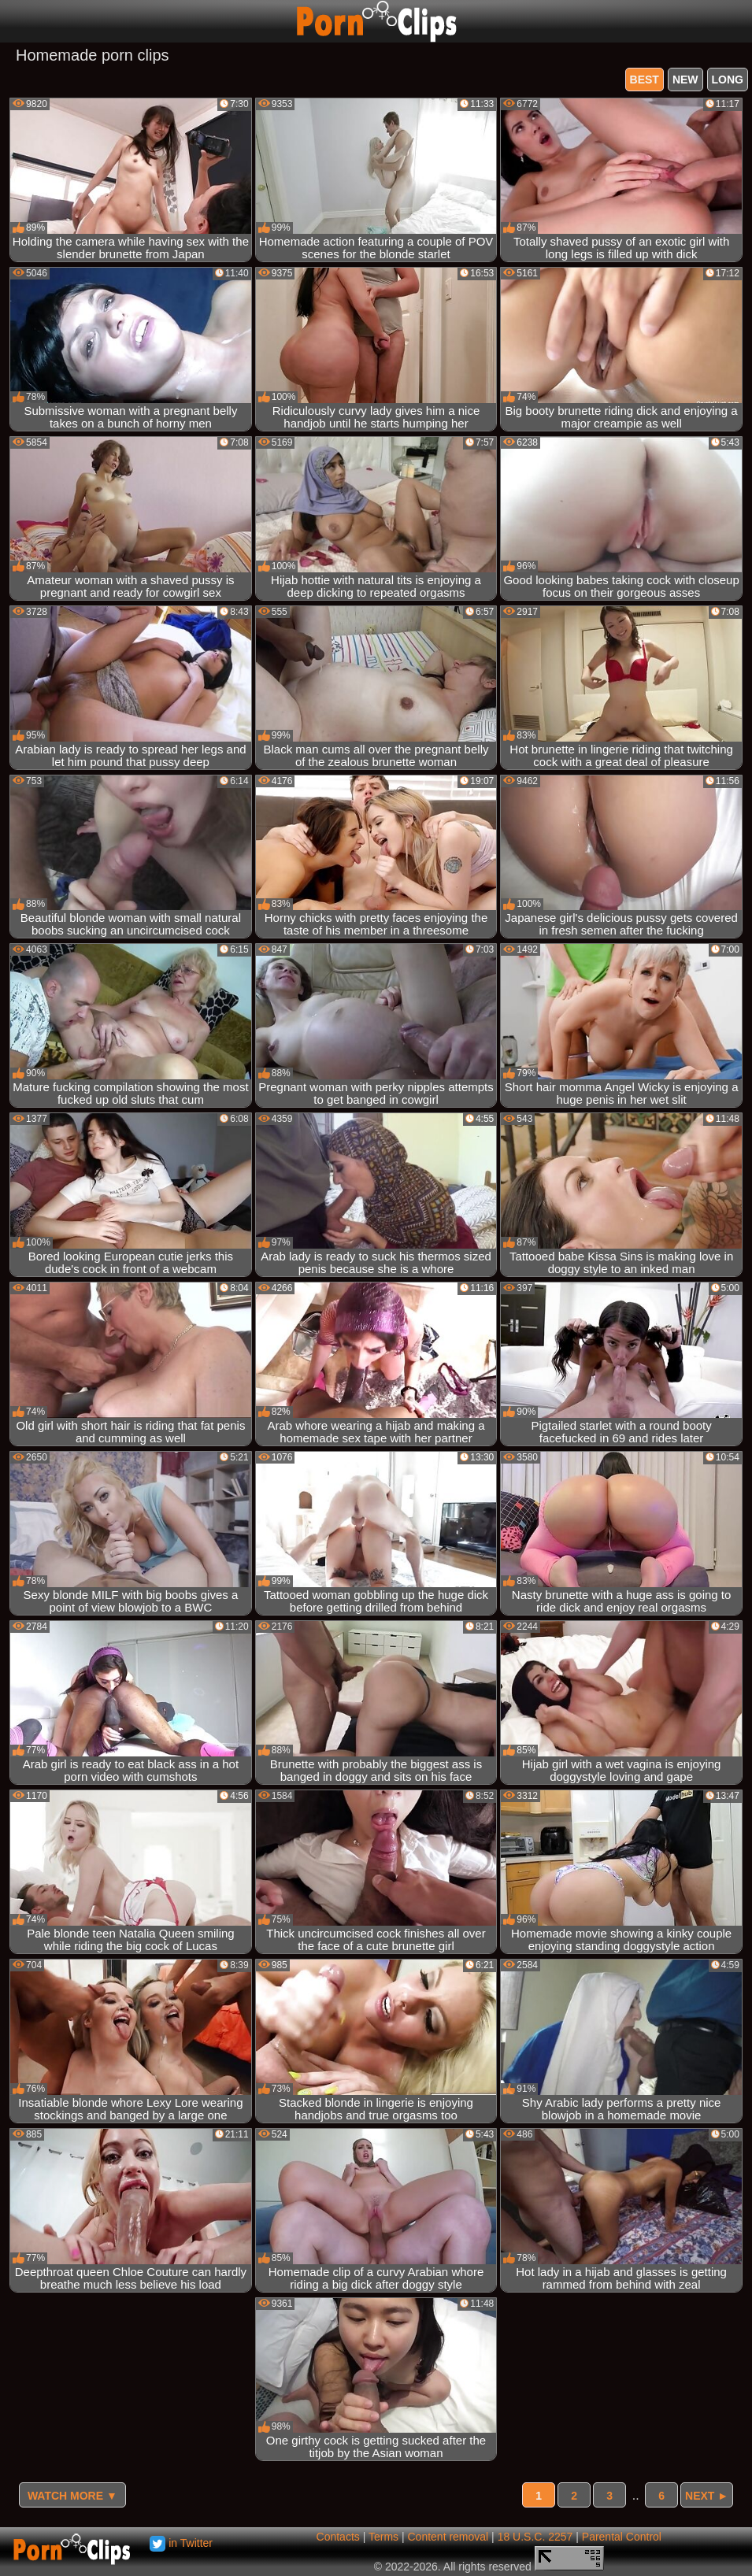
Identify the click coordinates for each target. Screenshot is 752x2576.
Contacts (338, 2536)
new (685, 79)
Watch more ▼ (72, 2495)
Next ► (706, 2495)
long (727, 79)
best (644, 79)
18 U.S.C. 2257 (535, 2536)
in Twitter (181, 2543)
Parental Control (621, 2536)
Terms (383, 2536)
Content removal (448, 2536)
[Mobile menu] (14, 21)
